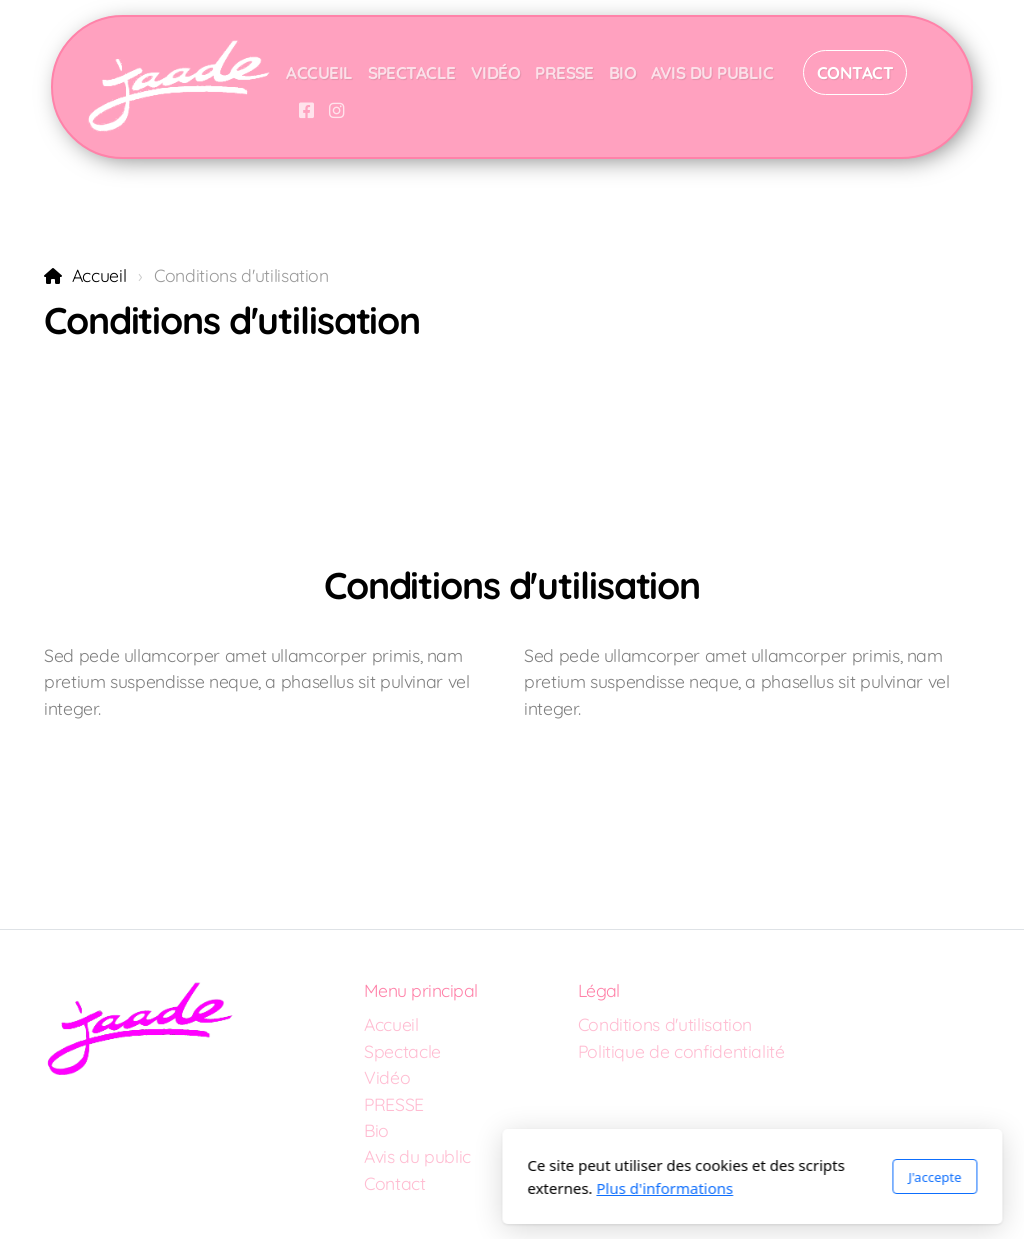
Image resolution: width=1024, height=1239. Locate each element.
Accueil (99, 275)
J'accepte (694, 1177)
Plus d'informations (424, 1188)
